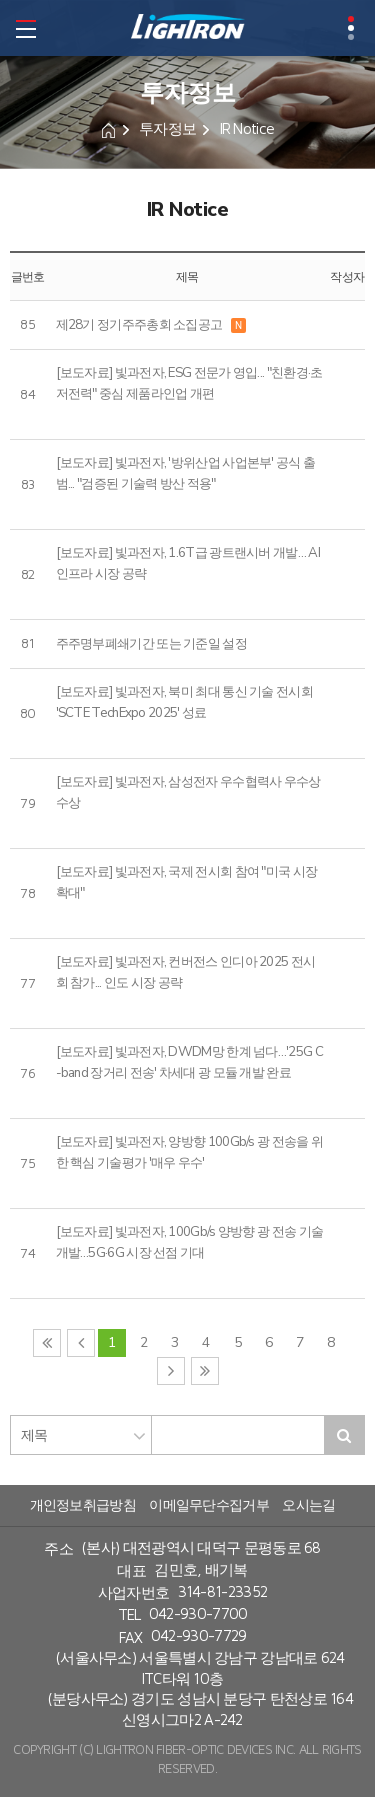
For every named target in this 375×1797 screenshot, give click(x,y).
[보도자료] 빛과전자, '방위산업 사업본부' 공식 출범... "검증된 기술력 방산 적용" (186, 473)
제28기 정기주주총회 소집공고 (139, 325)
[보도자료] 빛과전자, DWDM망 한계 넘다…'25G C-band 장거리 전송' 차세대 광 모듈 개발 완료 (189, 1062)
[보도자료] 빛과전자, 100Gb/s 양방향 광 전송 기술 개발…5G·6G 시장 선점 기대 (190, 1242)
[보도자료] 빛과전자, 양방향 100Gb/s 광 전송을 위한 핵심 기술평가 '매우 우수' (190, 1152)
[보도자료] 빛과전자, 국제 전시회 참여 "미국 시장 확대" (187, 882)
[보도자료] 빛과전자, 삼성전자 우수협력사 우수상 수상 (188, 792)
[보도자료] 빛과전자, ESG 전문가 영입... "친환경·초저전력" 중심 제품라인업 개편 (189, 383)
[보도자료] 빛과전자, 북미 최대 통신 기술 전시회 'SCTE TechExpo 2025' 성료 (184, 702)
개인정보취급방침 (83, 1505)
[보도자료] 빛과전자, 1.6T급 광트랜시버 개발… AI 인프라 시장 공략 (188, 563)
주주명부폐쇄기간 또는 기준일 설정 (151, 644)
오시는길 (308, 1505)
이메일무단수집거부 (209, 1505)
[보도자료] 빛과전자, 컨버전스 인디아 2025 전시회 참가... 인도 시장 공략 (186, 972)
